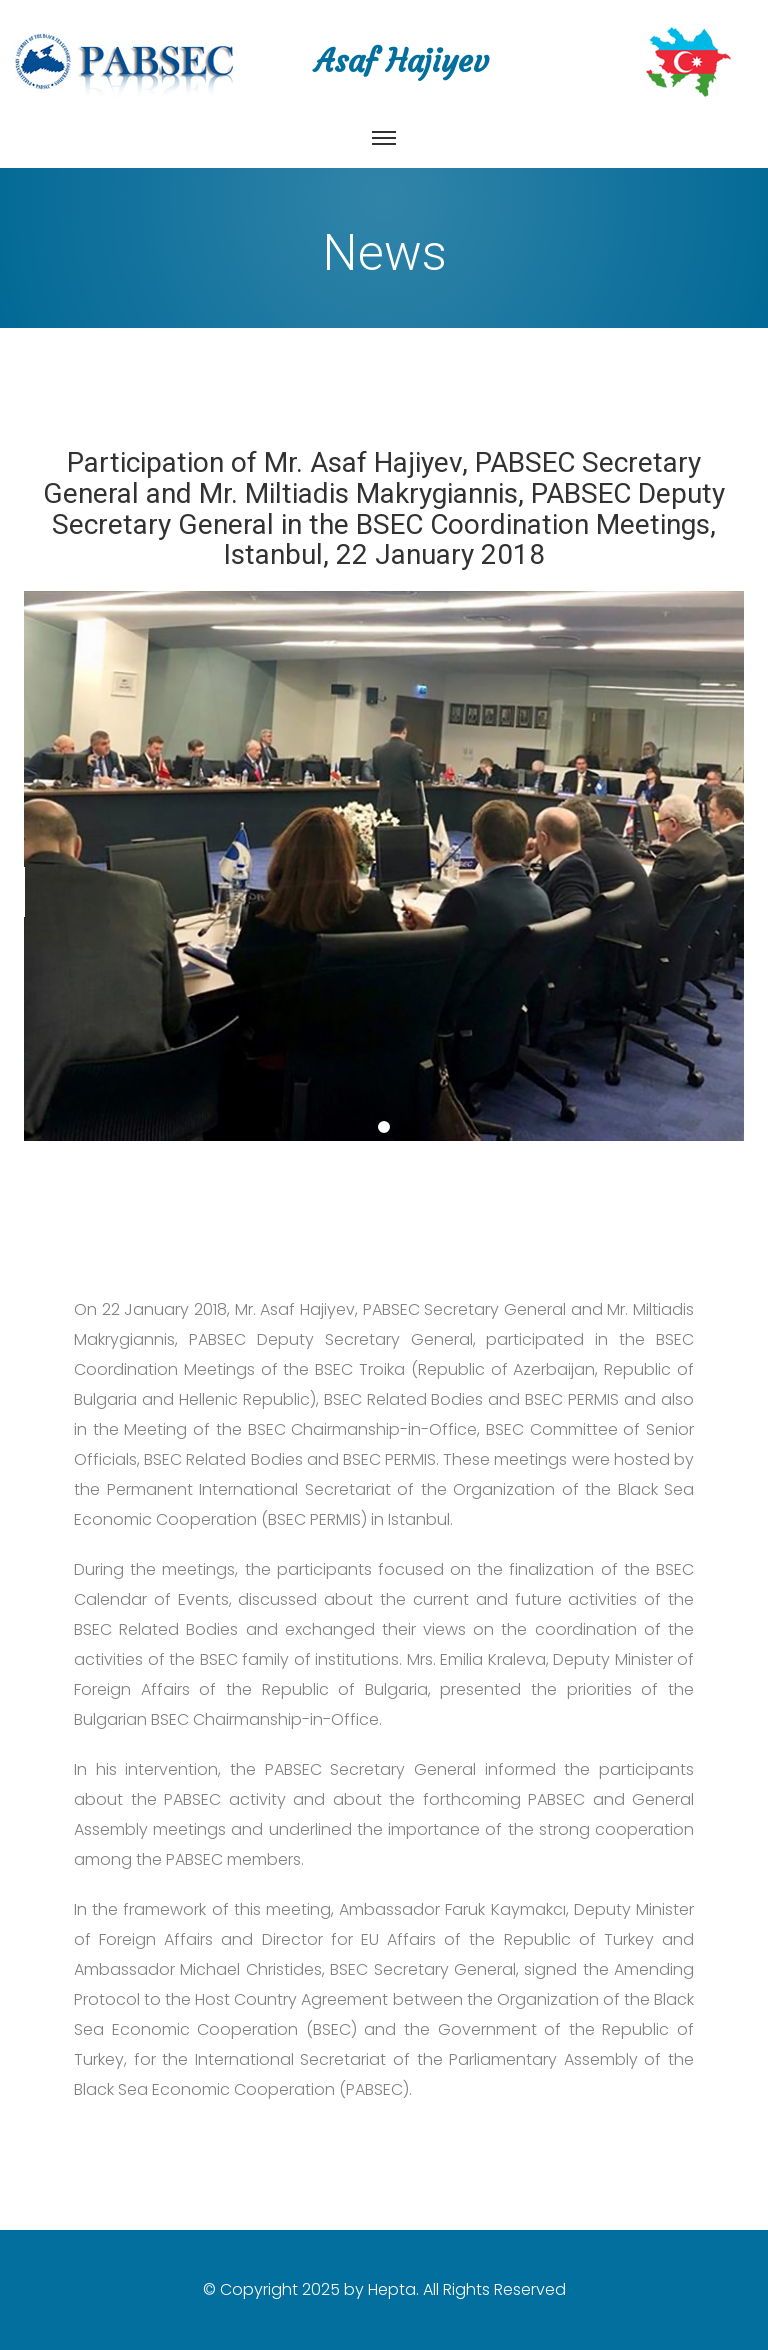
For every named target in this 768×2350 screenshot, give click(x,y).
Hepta (392, 2289)
